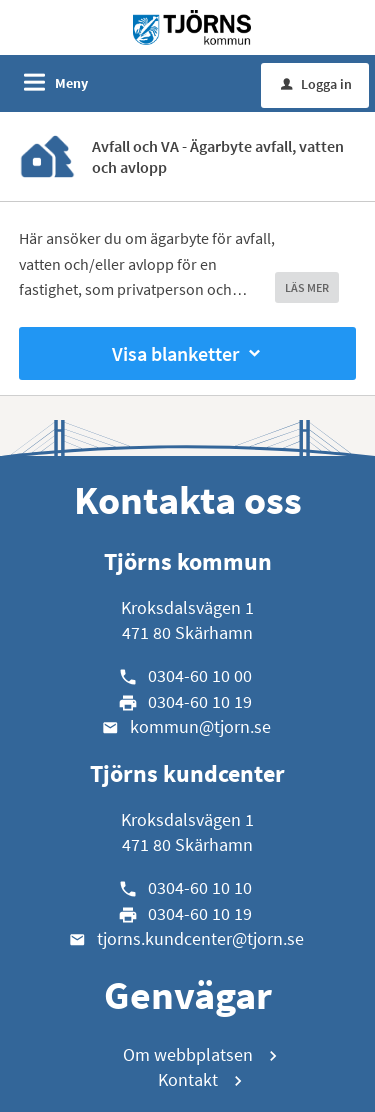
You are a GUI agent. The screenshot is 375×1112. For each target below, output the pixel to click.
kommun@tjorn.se (200, 726)
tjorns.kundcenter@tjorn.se (200, 938)
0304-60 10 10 (200, 887)
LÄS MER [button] (307, 287)
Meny (71, 83)
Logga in (316, 84)
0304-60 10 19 (200, 701)
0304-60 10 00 (200, 675)
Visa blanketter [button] (188, 353)
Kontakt (188, 1079)
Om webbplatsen (188, 1054)
